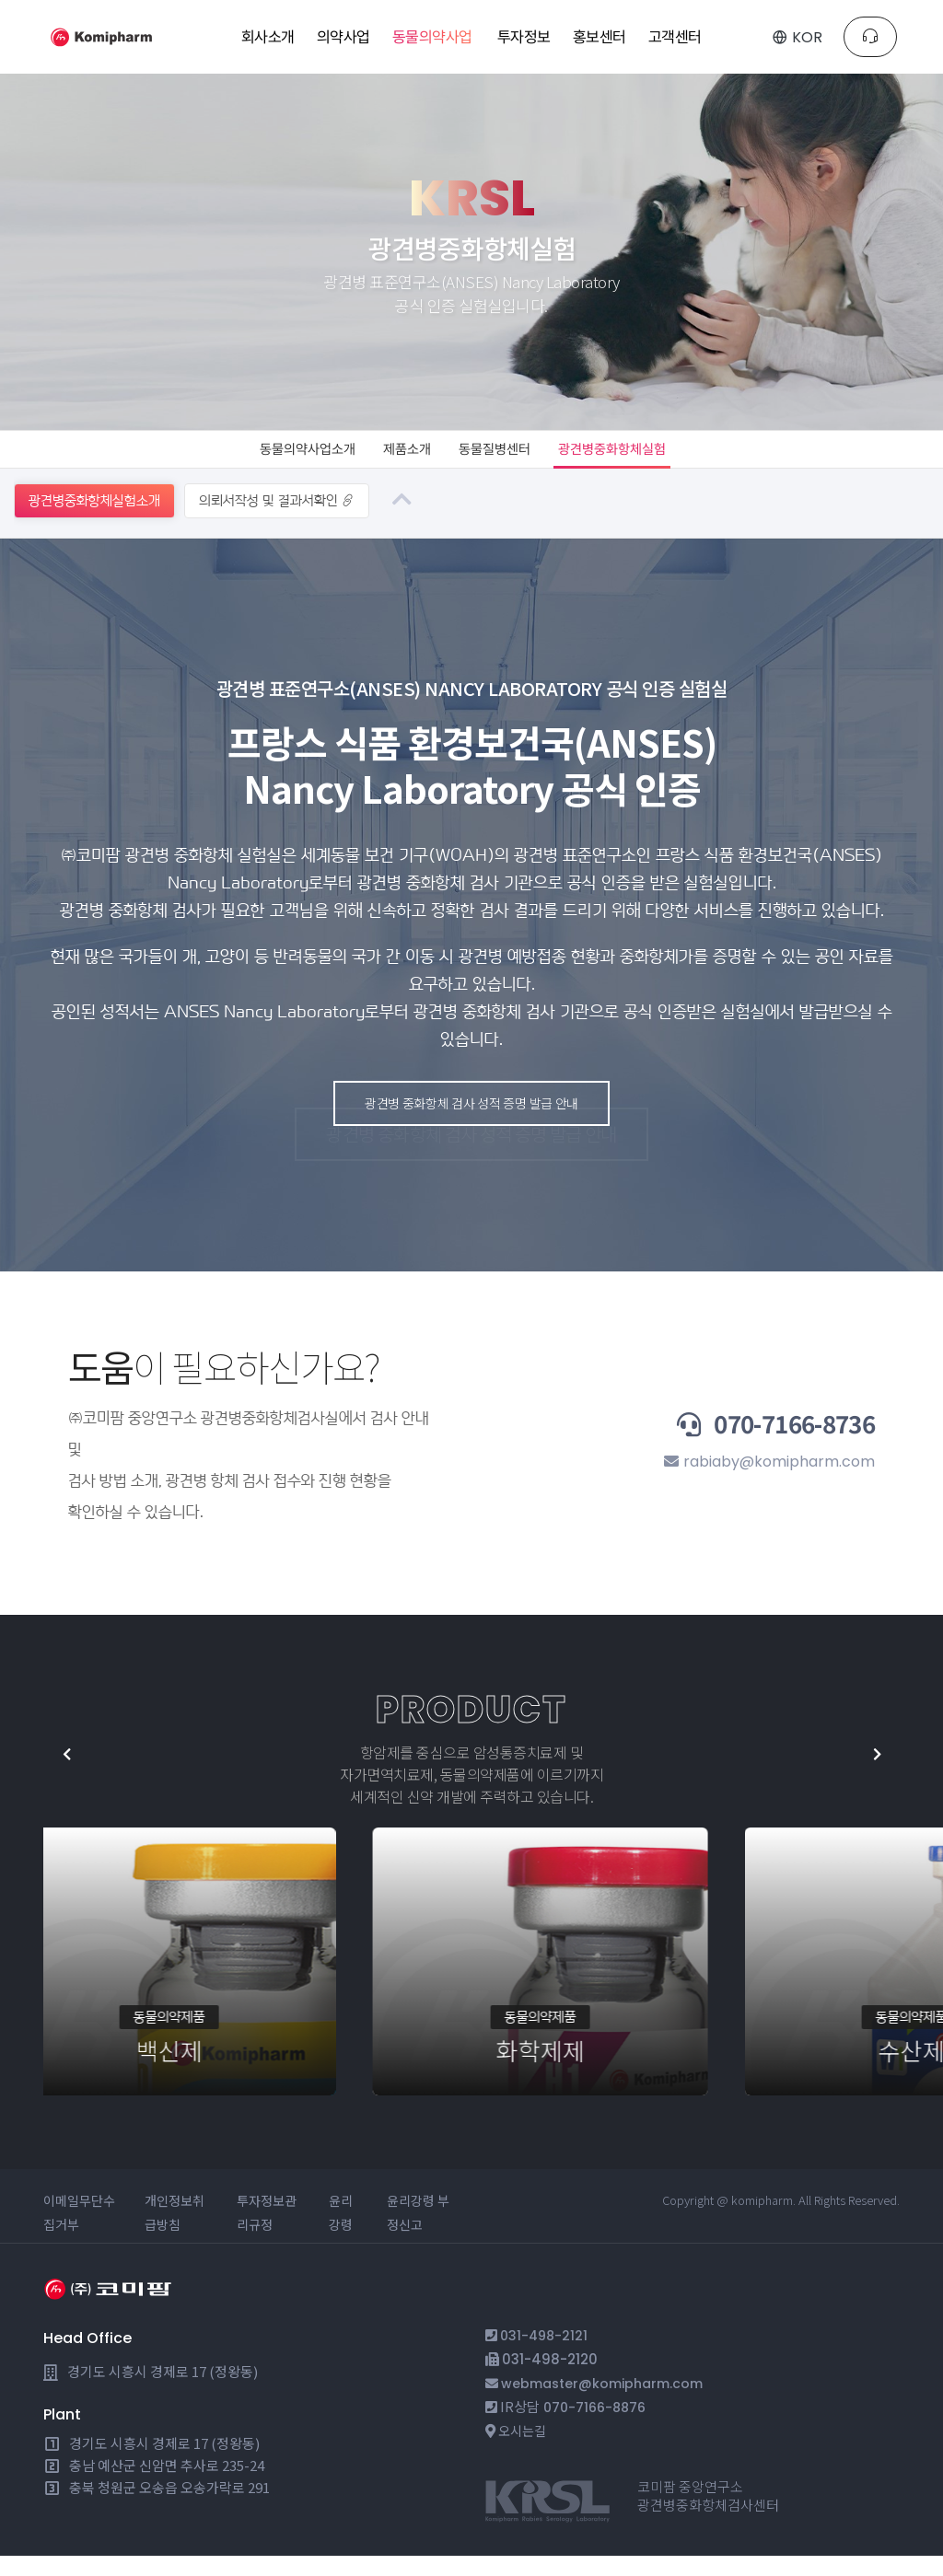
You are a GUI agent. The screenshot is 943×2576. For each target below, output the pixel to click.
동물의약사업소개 (273, 459)
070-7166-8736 (736, 1443)
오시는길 (524, 2450)
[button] (854, 1775)
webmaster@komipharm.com (608, 2403)
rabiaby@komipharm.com (761, 1486)
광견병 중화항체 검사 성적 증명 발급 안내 (456, 1154)
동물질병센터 (501, 459)
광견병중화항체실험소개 (94, 520)
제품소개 (394, 459)
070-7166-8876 (597, 2427)
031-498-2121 (545, 2355)
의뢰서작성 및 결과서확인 (277, 520)
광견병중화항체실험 (644, 459)
